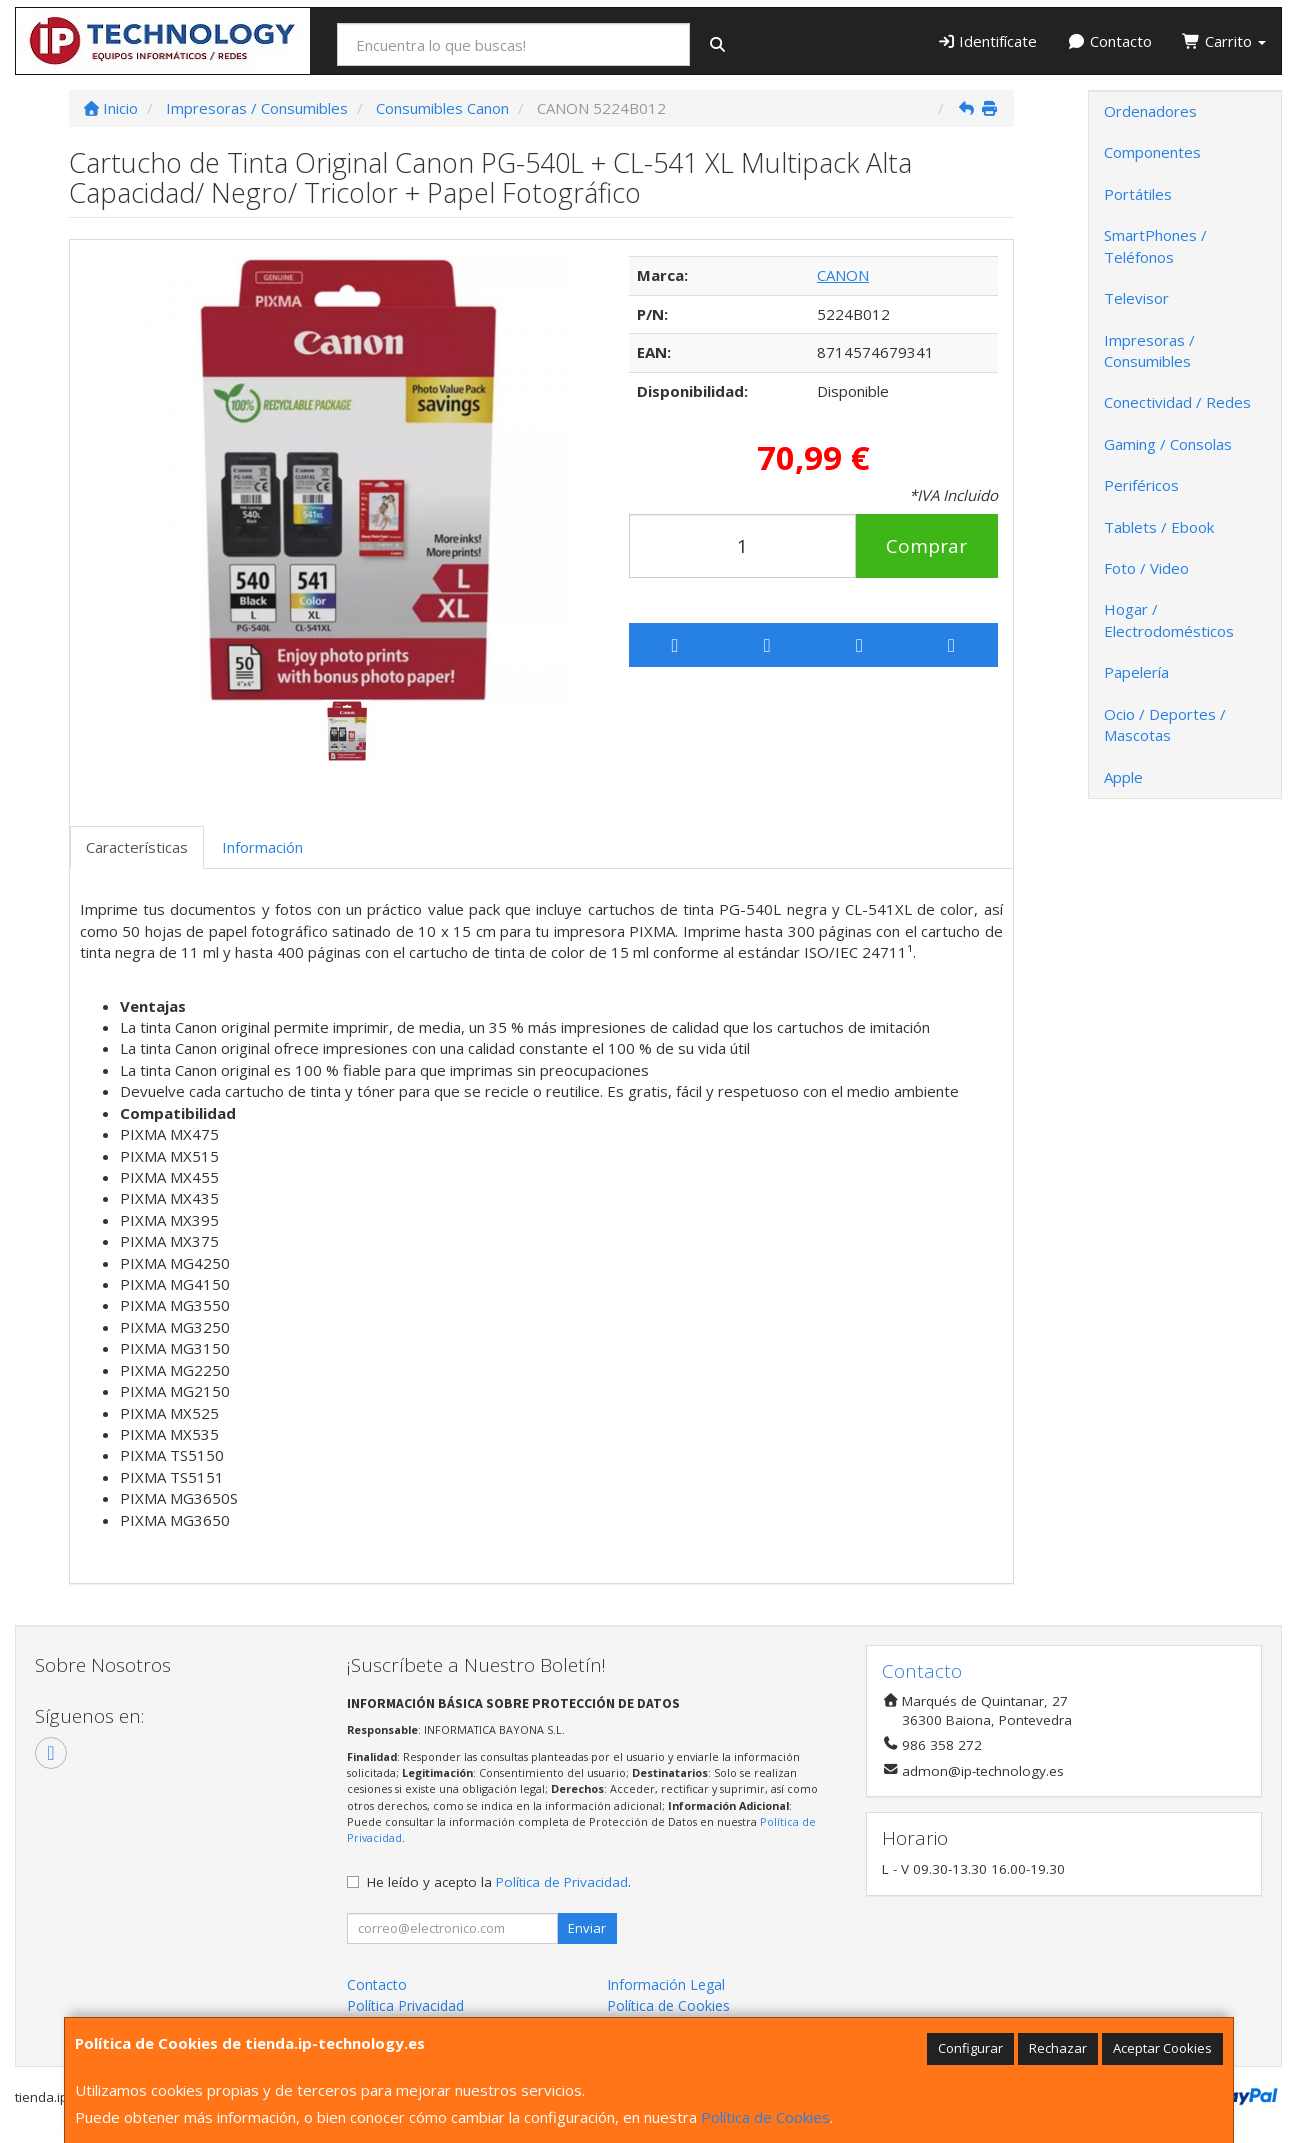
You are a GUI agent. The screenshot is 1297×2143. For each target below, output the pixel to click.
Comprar (926, 546)
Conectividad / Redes (1177, 402)
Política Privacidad (405, 2005)
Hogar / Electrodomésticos (1169, 619)
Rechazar (1058, 2048)
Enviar (587, 1928)
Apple (1123, 777)
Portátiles (1138, 194)
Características (137, 847)
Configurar (970, 2048)
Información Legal (666, 1984)
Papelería (1136, 672)
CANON (843, 275)
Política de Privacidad (562, 1882)
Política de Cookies (765, 2117)
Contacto (1109, 41)
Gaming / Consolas (1168, 444)
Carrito (1224, 41)
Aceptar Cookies (1162, 2048)
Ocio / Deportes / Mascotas (1165, 724)
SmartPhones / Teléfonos (1155, 245)
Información (262, 847)
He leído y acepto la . (499, 1882)
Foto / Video (1146, 568)
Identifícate (987, 41)
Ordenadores (1150, 111)
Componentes (1152, 152)
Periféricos (1141, 485)
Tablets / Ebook (1159, 527)
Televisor (1136, 298)
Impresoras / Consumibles (1149, 350)
